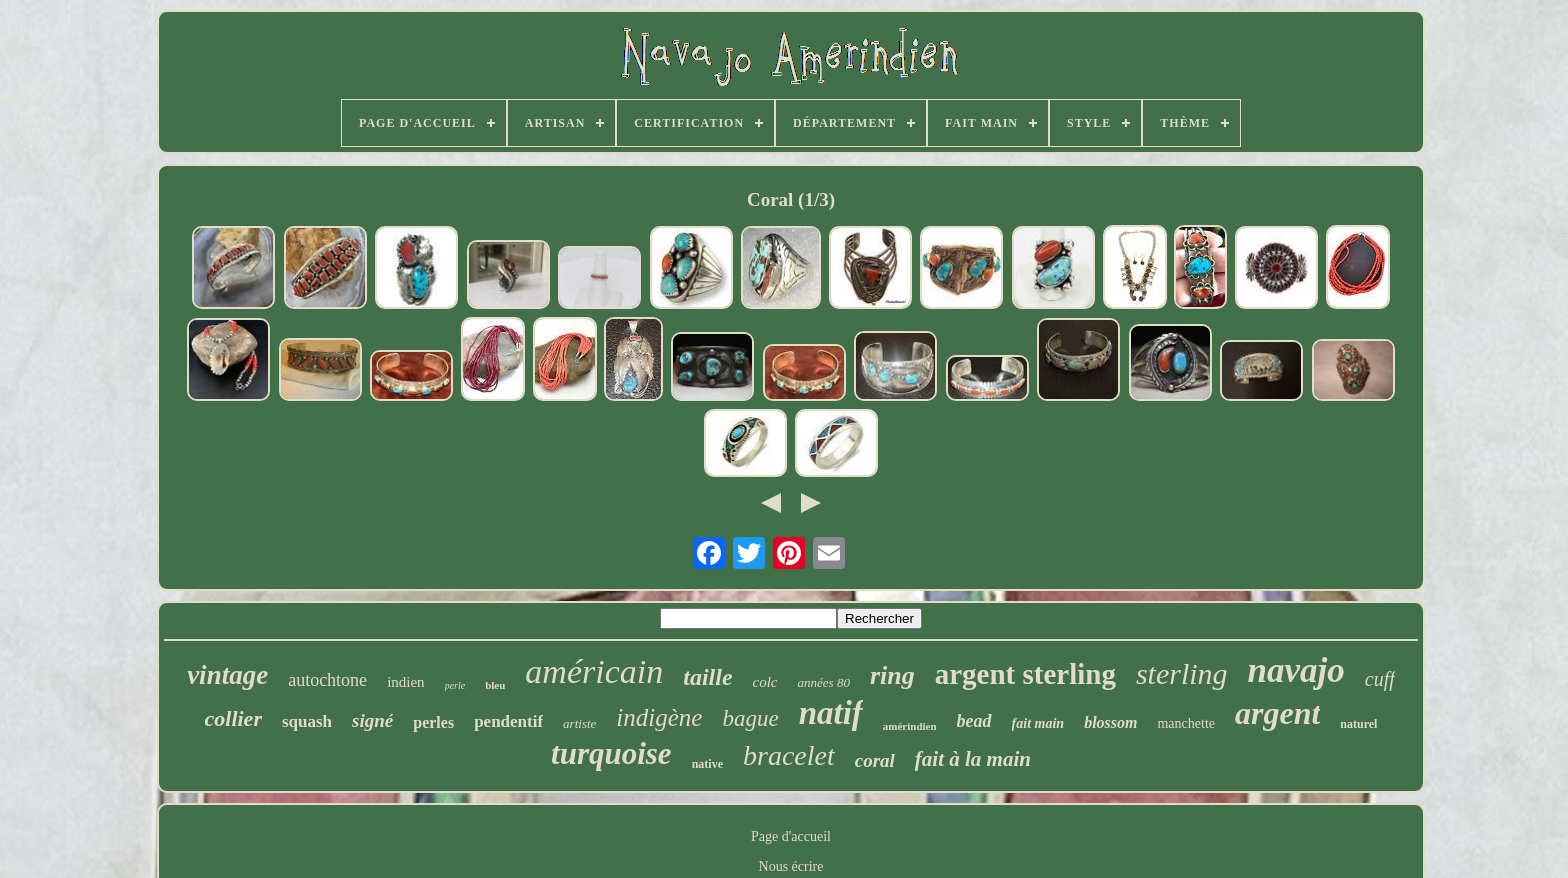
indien (406, 682)
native (707, 764)
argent (1277, 713)
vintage (227, 675)
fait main (1038, 723)
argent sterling (1025, 674)
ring (892, 675)
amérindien (910, 726)
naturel (1358, 724)
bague (750, 718)
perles (433, 722)
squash (307, 721)
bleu (495, 685)
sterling (1182, 673)
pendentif (508, 721)
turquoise (611, 753)
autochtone (327, 680)
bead (974, 721)
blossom (1110, 722)
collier (233, 718)
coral (875, 760)
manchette (1186, 723)
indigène (659, 717)
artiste (579, 723)
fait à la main (973, 759)
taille (707, 677)
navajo (1296, 670)
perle (455, 685)
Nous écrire (791, 866)
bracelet (789, 755)
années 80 (824, 682)
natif (831, 713)
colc (765, 682)
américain (594, 671)
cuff (1380, 679)
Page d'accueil (791, 836)
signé (372, 720)
